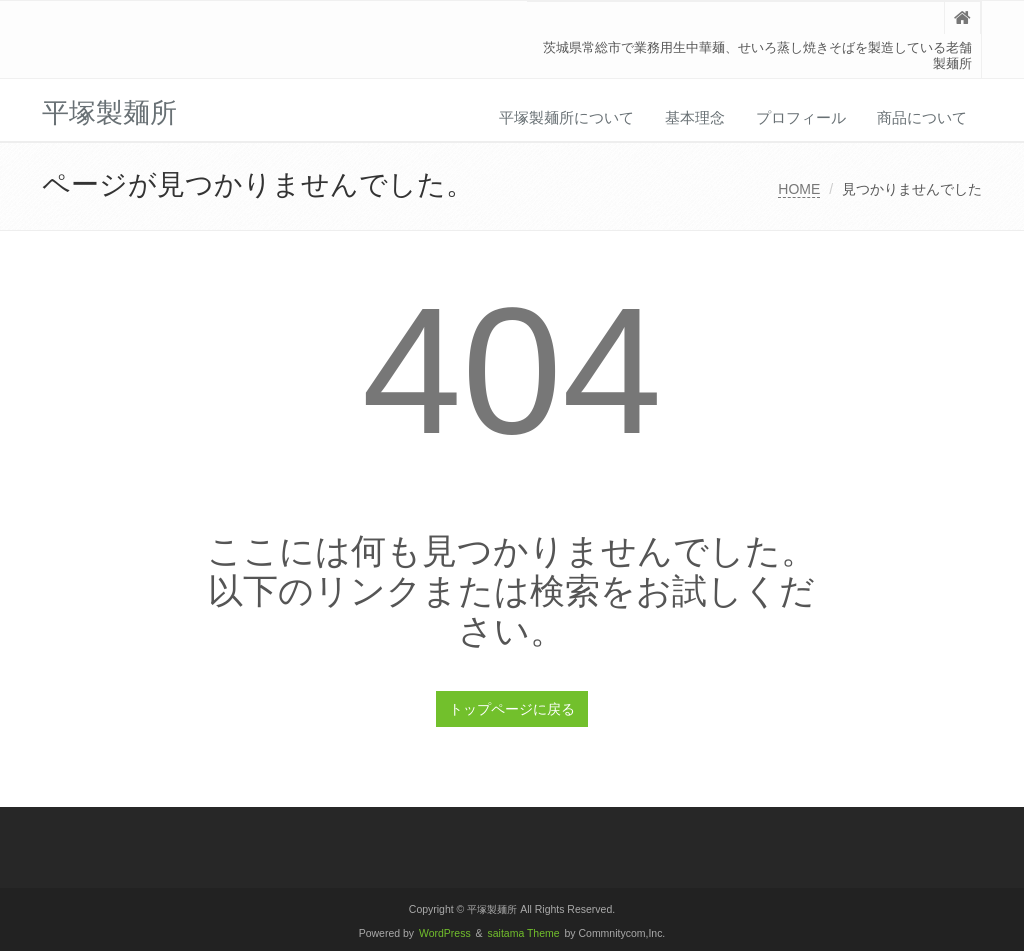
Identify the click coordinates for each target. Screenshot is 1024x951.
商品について (922, 117)
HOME (799, 189)
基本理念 (695, 117)
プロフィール (801, 117)
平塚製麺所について (566, 117)
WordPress (445, 933)
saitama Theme (524, 933)
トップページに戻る (512, 709)
